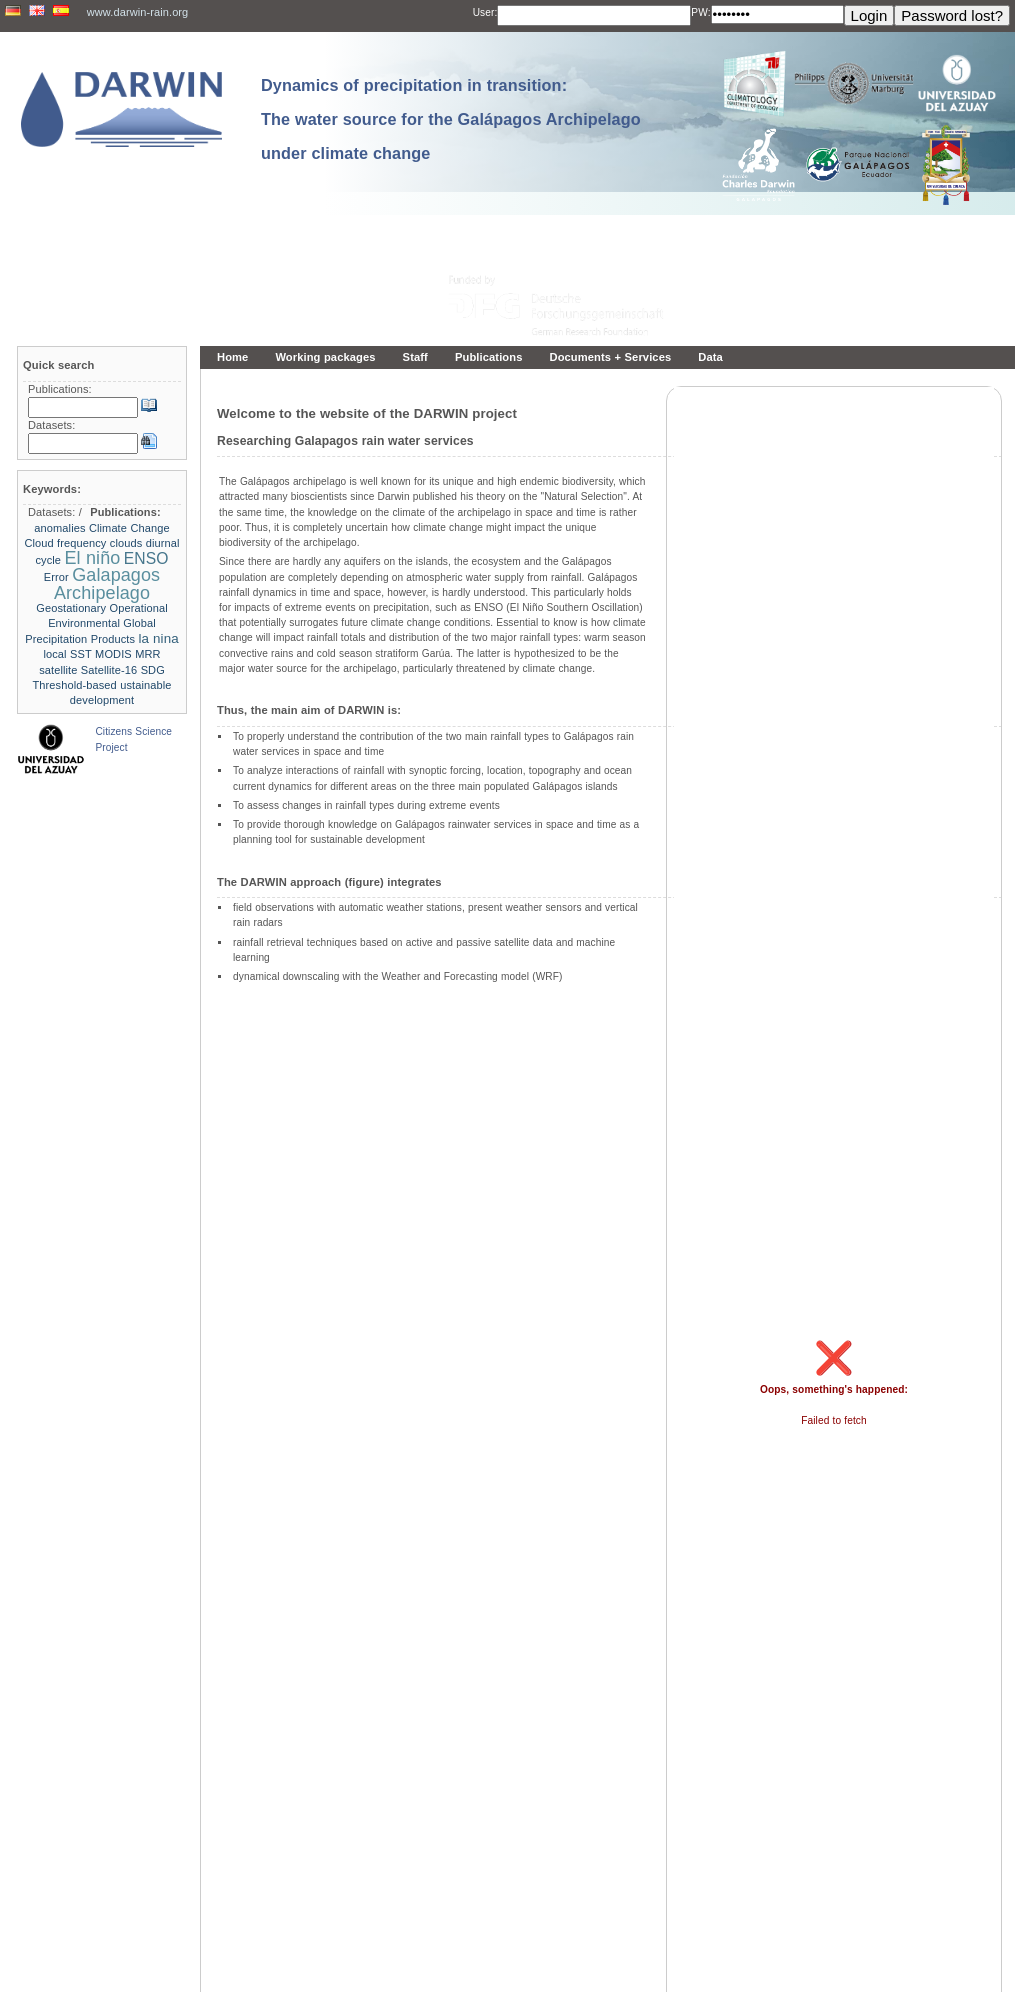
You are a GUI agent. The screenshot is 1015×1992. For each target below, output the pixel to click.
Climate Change (129, 528)
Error (56, 577)
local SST (67, 654)
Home (232, 357)
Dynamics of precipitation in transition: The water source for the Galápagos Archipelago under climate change (451, 119)
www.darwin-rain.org (138, 12)
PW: (700, 12)
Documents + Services (610, 357)
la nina (158, 638)
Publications (489, 357)
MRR (147, 654)
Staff (415, 357)
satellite (58, 670)
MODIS (113, 654)
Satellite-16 (109, 670)
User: (485, 12)
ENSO (146, 558)
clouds (126, 543)
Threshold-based (75, 685)
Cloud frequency (65, 543)
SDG (153, 670)
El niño (92, 558)
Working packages (325, 357)
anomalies (59, 528)
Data (710, 357)
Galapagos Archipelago (107, 583)
